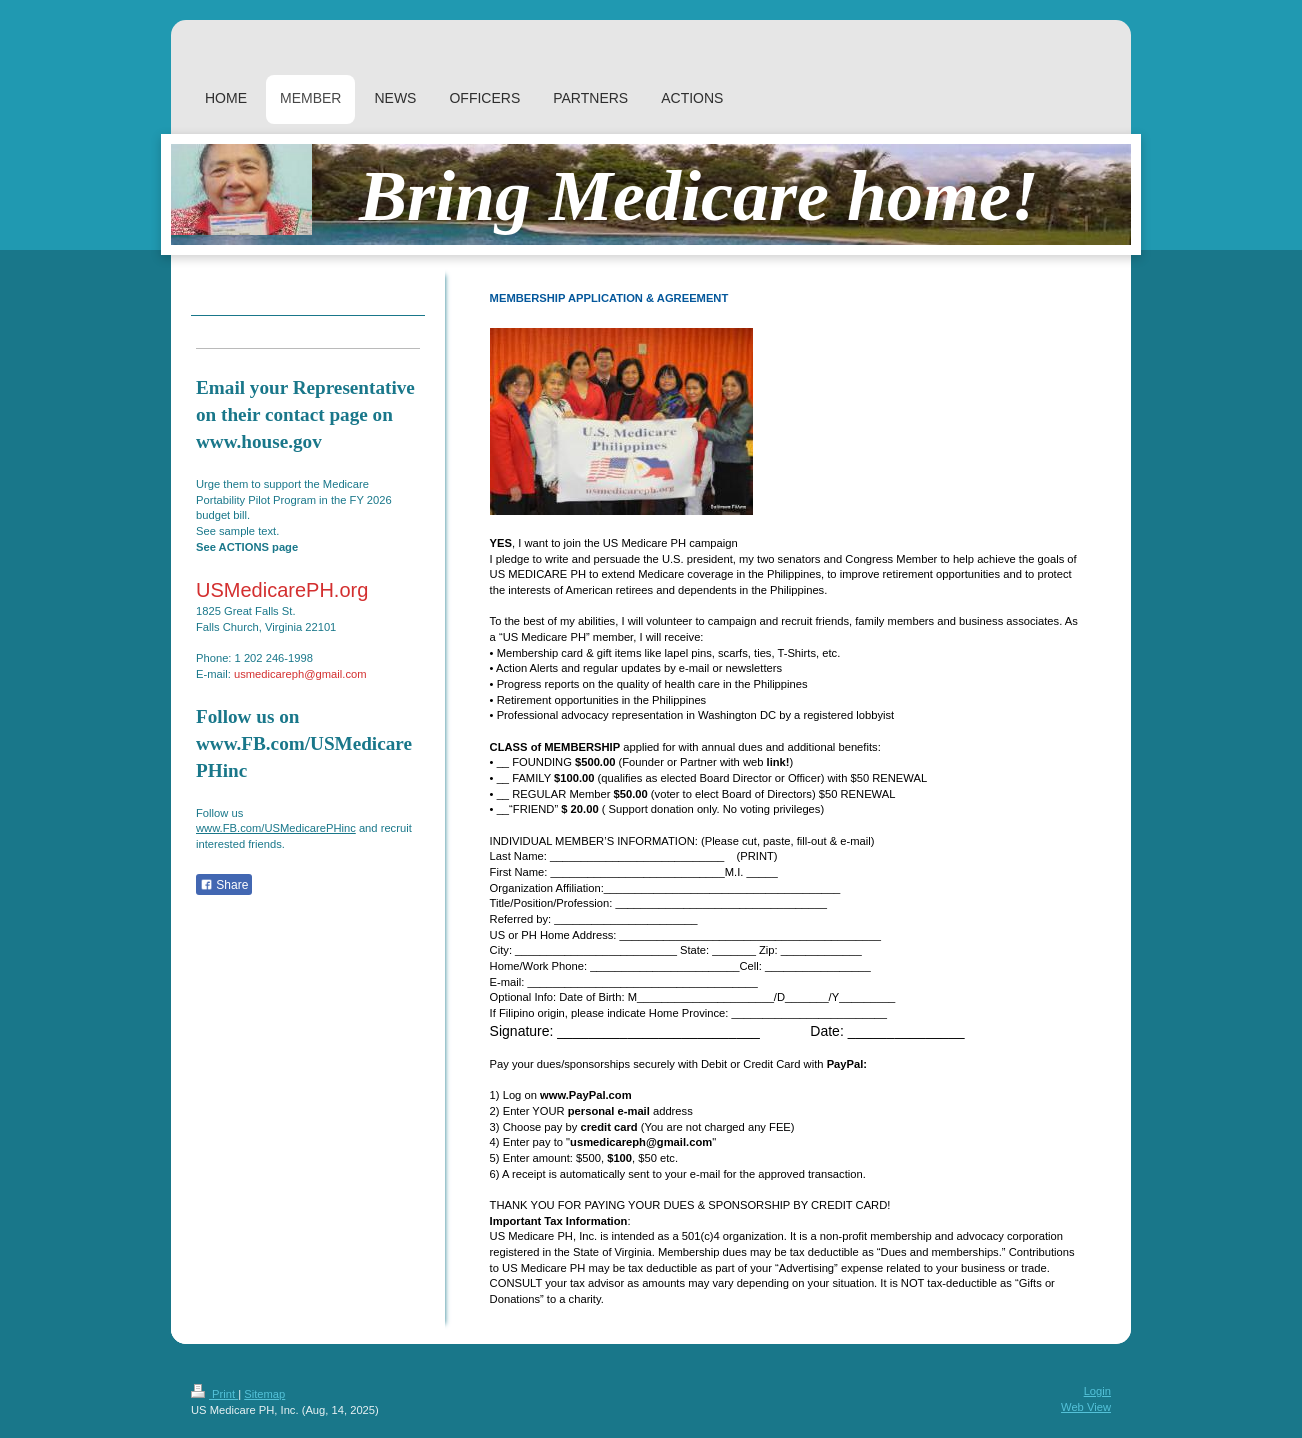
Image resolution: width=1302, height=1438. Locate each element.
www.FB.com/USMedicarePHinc (276, 828)
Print (214, 1394)
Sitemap (264, 1394)
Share (224, 885)
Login (1097, 1391)
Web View (1086, 1407)
